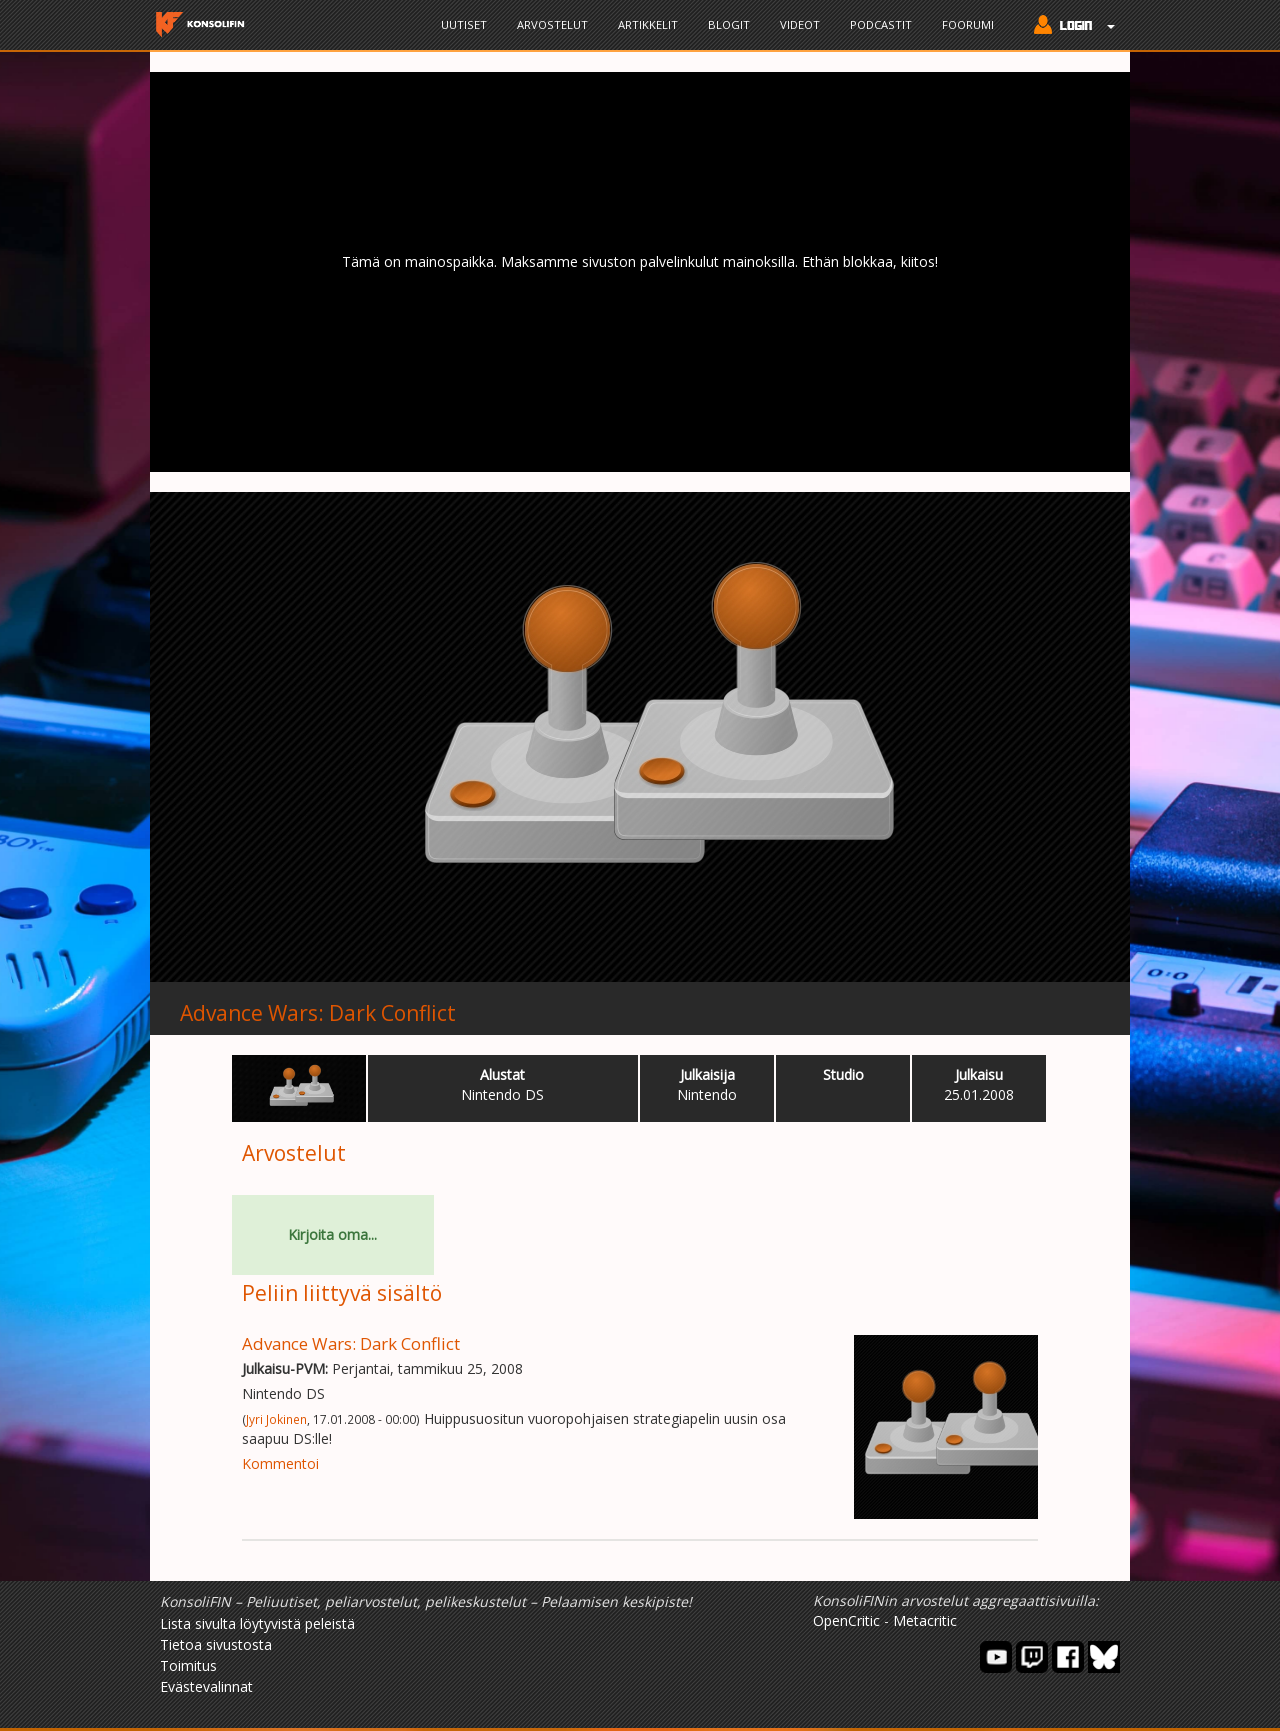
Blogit (729, 24)
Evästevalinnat (206, 1686)
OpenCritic (846, 1620)
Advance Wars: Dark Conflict (318, 1013)
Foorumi (968, 24)
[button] (1069, 27)
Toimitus (188, 1665)
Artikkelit (648, 24)
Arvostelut (552, 24)
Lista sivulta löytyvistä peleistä (257, 1623)
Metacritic (925, 1620)
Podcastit (881, 24)
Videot (800, 24)
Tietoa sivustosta (216, 1644)
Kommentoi (280, 1463)
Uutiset (464, 24)
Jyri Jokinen (276, 1419)
